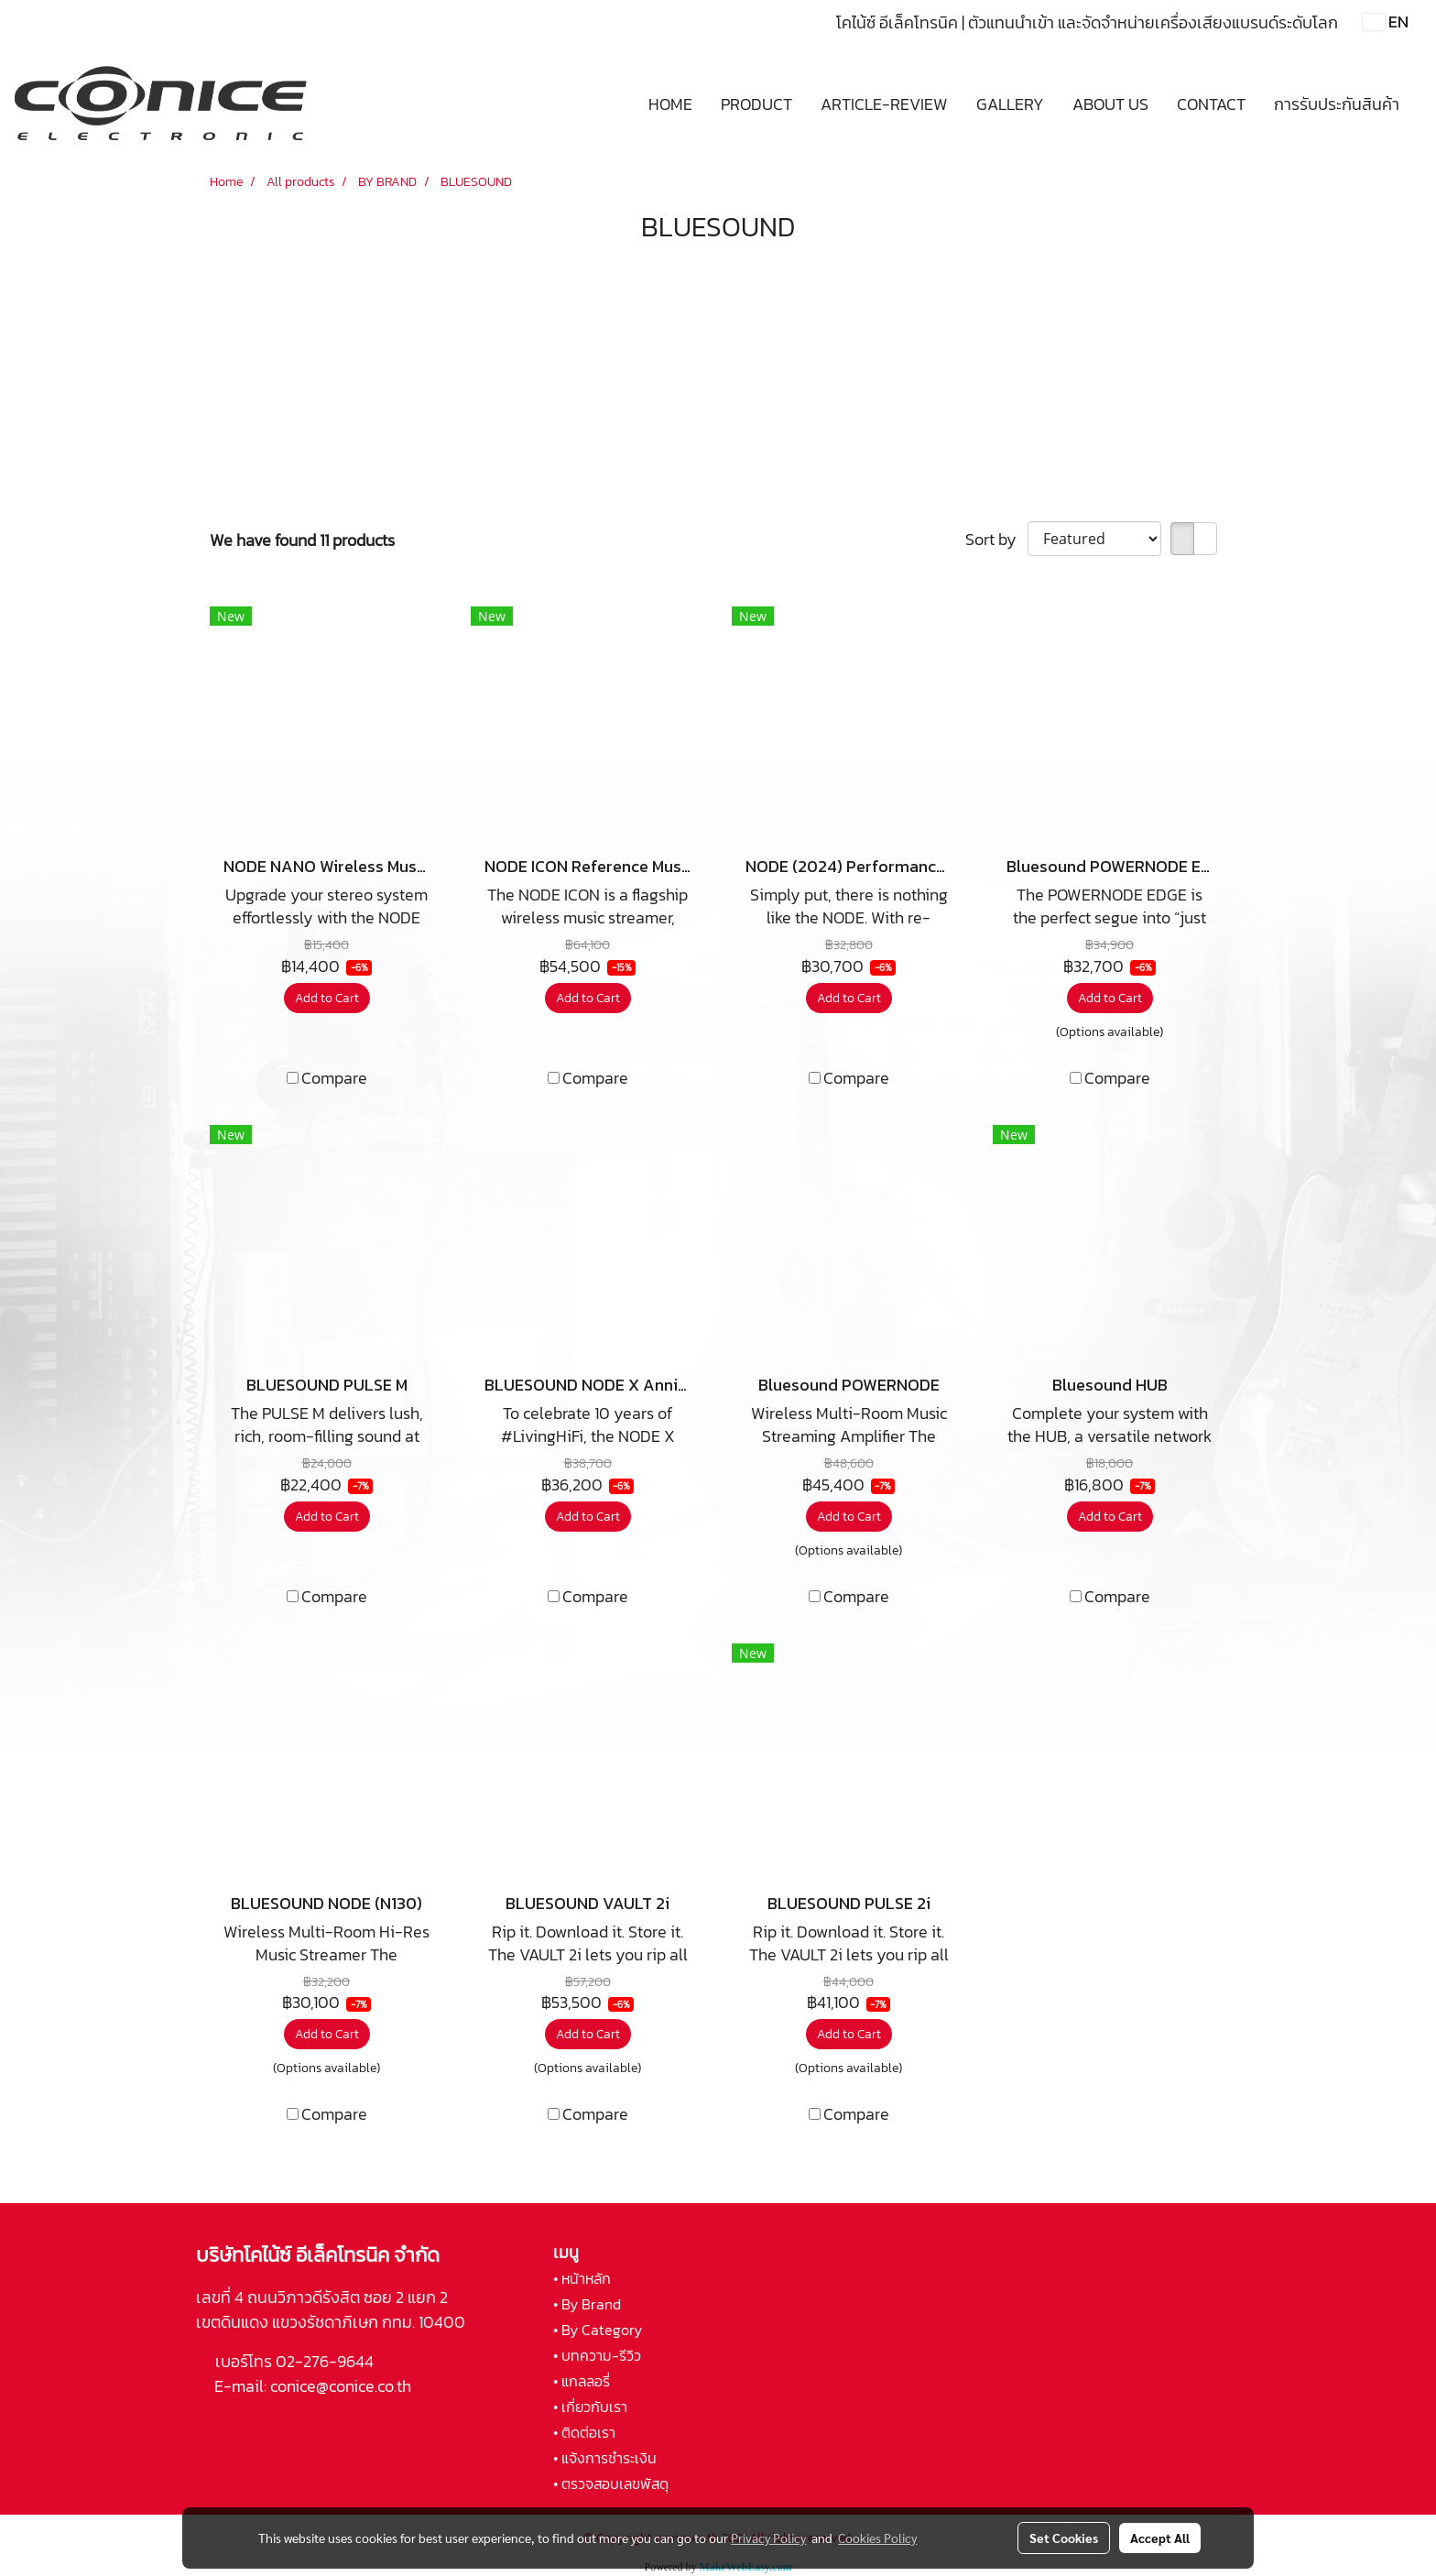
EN (1386, 21)
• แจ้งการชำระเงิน (605, 2458)
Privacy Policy (768, 2537)
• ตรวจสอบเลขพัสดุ (611, 2483)
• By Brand (587, 2304)
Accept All (1160, 2537)
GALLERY (1010, 104)
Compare (334, 1077)
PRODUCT (756, 104)
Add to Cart (327, 998)
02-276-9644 (325, 2361)
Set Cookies (1063, 2537)
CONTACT (1211, 104)
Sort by (996, 539)
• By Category (597, 2330)
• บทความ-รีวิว (597, 2355)
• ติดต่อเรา (584, 2432)
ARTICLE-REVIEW (884, 104)
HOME (670, 104)
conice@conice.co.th (342, 2386)
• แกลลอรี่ (581, 2381)
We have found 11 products (302, 540)
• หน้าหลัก (582, 2278)
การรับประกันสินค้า (1336, 104)
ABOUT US (1110, 104)
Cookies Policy (877, 2537)
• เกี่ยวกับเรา (590, 2407)
